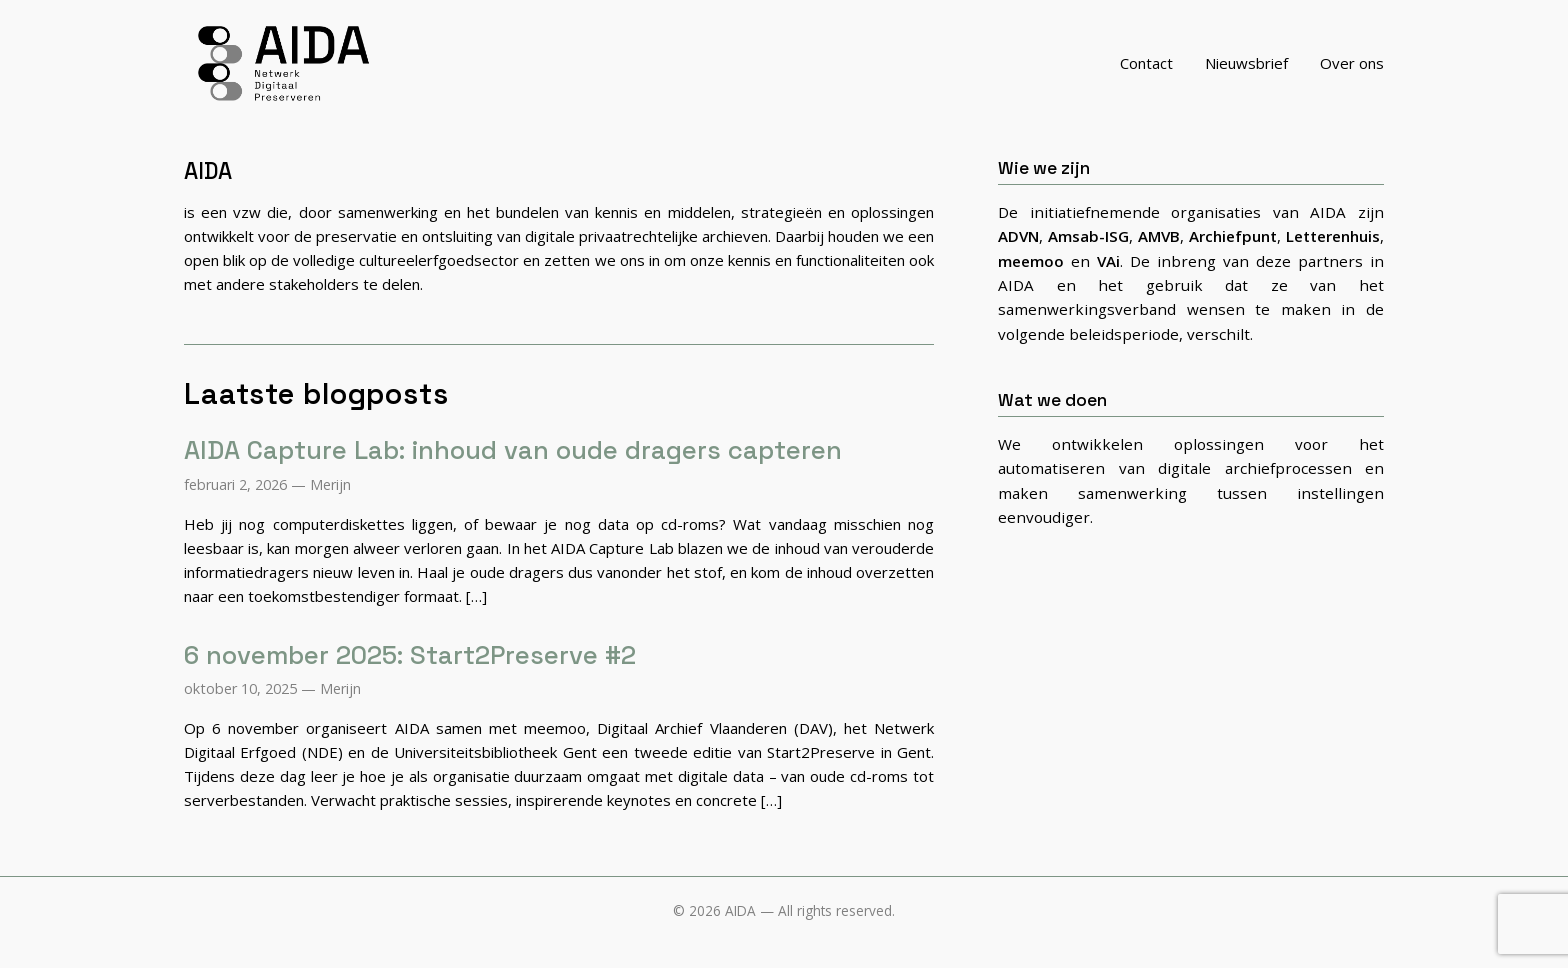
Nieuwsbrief (1246, 74)
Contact (1146, 74)
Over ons (1352, 74)
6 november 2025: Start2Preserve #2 (410, 677)
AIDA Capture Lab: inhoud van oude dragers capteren (513, 473)
